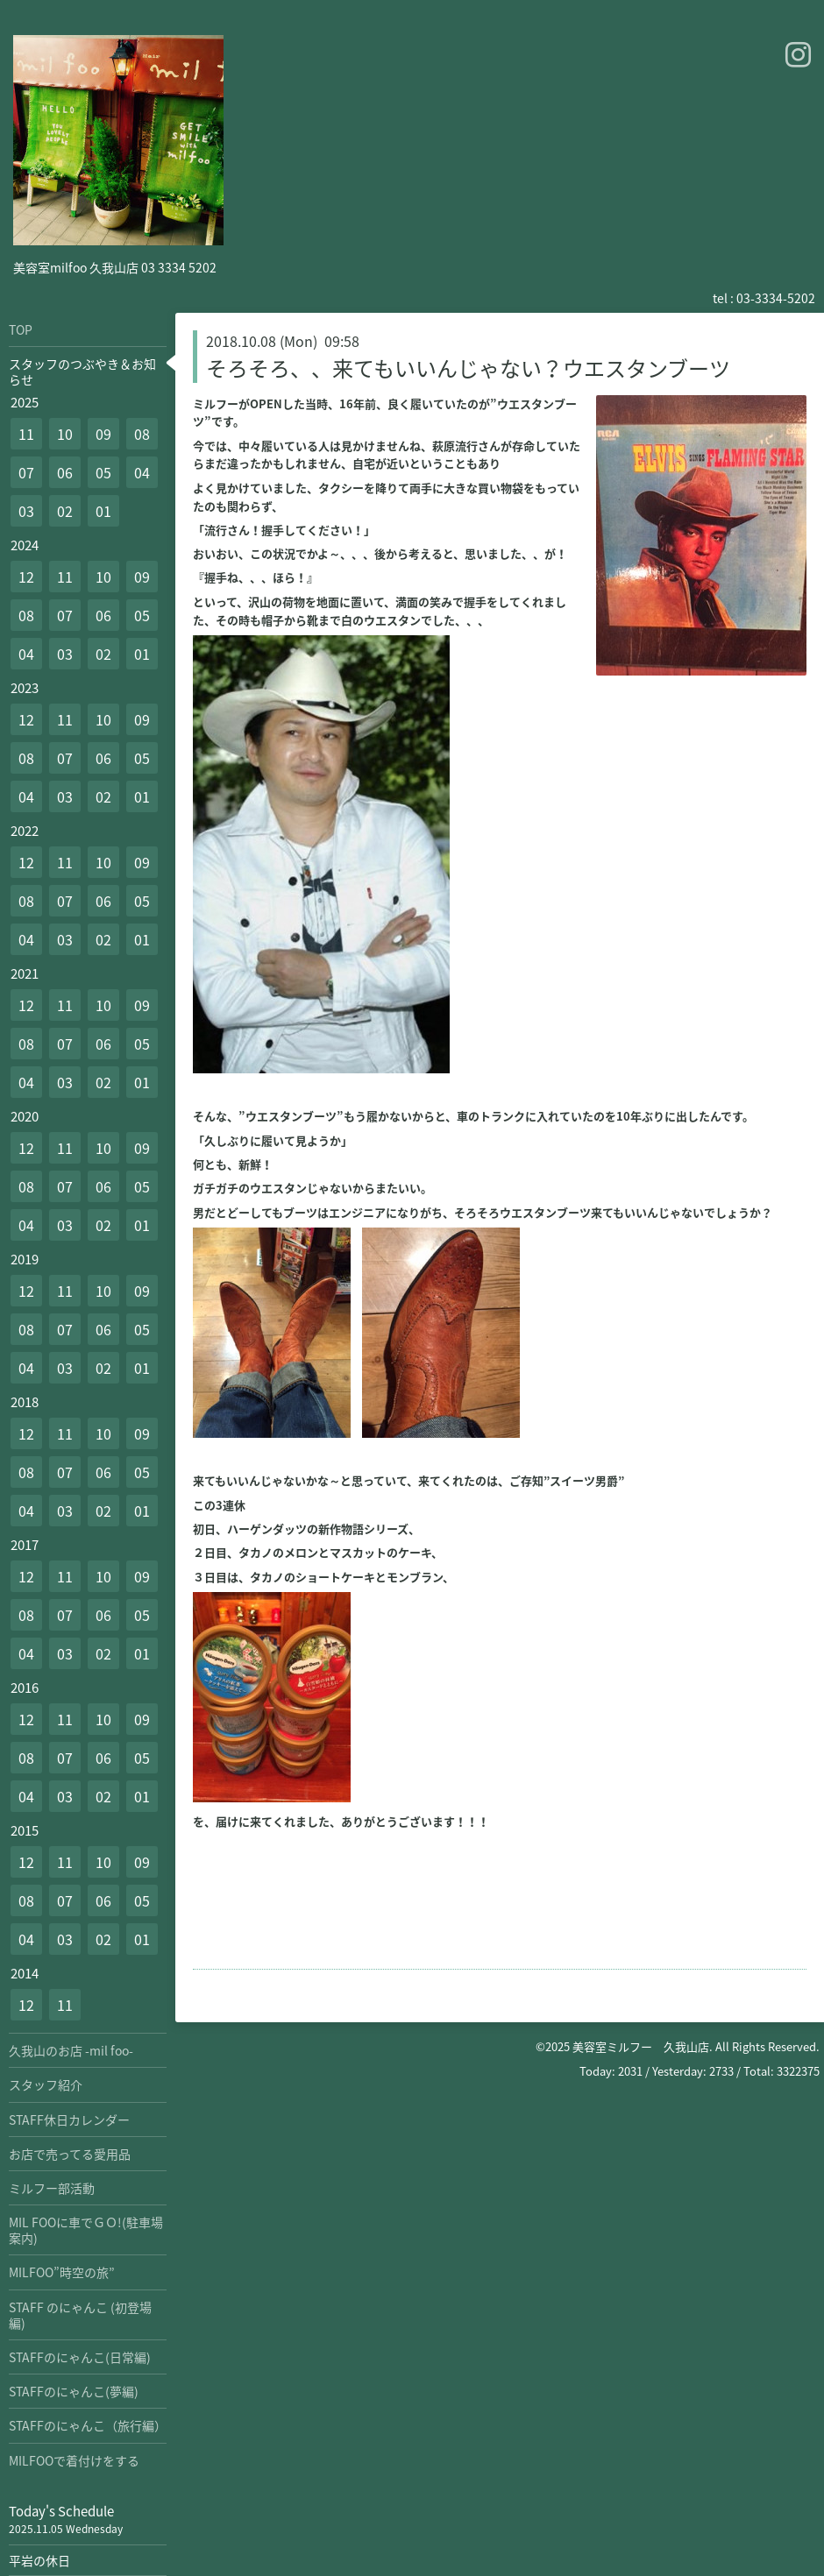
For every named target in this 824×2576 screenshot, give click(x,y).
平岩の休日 (39, 2560)
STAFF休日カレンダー (69, 2119)
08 (142, 433)
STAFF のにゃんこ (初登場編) (80, 2315)
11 (26, 433)
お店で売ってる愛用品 (70, 2153)
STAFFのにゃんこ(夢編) (74, 2391)
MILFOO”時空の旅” (62, 2272)
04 (142, 472)
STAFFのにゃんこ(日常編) (80, 2357)
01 (103, 510)
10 (65, 433)
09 (103, 433)
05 (103, 472)
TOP (20, 329)
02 (65, 510)
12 (26, 576)
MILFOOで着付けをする (74, 2460)
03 (26, 510)
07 (26, 472)
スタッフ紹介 (45, 2084)
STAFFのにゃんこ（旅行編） (88, 2425)
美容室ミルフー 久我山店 (640, 2046)
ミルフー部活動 (52, 2188)
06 (65, 472)
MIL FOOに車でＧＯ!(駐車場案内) (86, 2230)
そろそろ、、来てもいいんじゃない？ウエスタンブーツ (468, 368)
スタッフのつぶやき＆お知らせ (82, 371)
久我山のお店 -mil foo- (71, 2050)
